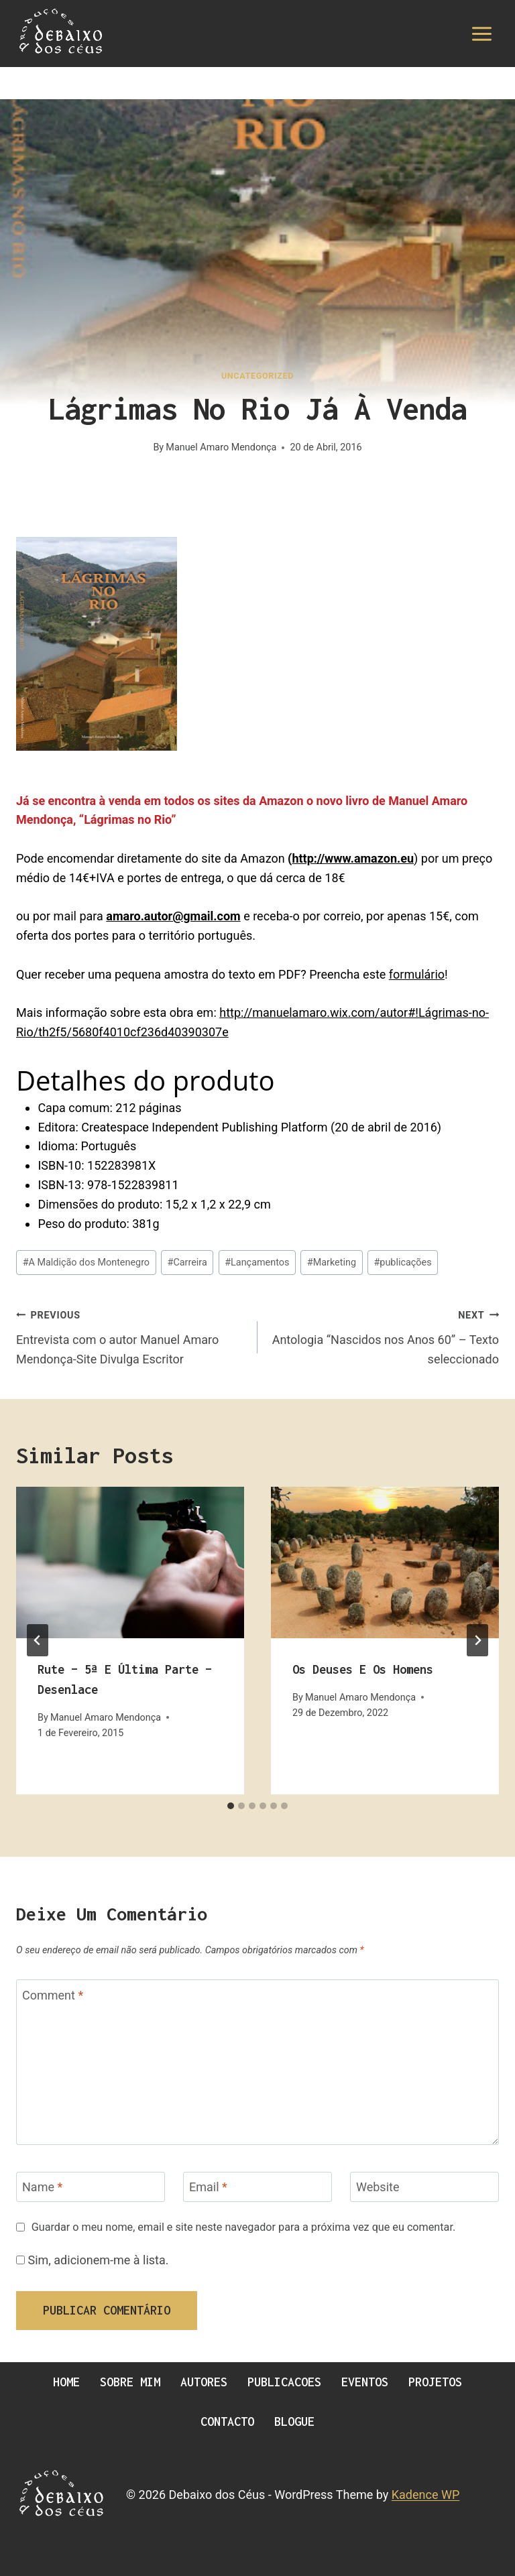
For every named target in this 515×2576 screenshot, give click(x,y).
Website (377, 2188)
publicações (402, 1262)
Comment (52, 1995)
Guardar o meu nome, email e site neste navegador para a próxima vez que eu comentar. (243, 2227)
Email (208, 2188)
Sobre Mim (130, 2382)
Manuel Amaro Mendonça (221, 447)
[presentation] (130, 1563)
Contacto (227, 2421)
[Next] (477, 1640)
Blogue (294, 2421)
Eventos (364, 2382)
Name (42, 2188)
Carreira (187, 1262)
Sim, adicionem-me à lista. (92, 2260)
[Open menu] (481, 33)
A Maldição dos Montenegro (86, 1262)
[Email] (257, 2187)
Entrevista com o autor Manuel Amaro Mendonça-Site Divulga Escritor (130, 1335)
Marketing (331, 1262)
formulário (417, 974)
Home (66, 2382)
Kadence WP (425, 2495)
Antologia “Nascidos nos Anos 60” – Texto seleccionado (384, 1335)
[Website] (424, 2187)
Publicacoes (284, 2382)
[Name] (90, 2187)
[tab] (230, 1805)
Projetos (435, 2382)
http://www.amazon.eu (353, 858)
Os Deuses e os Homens (362, 1669)
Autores (203, 2382)
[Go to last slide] (37, 1640)
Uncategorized (257, 376)
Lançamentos (257, 1262)
